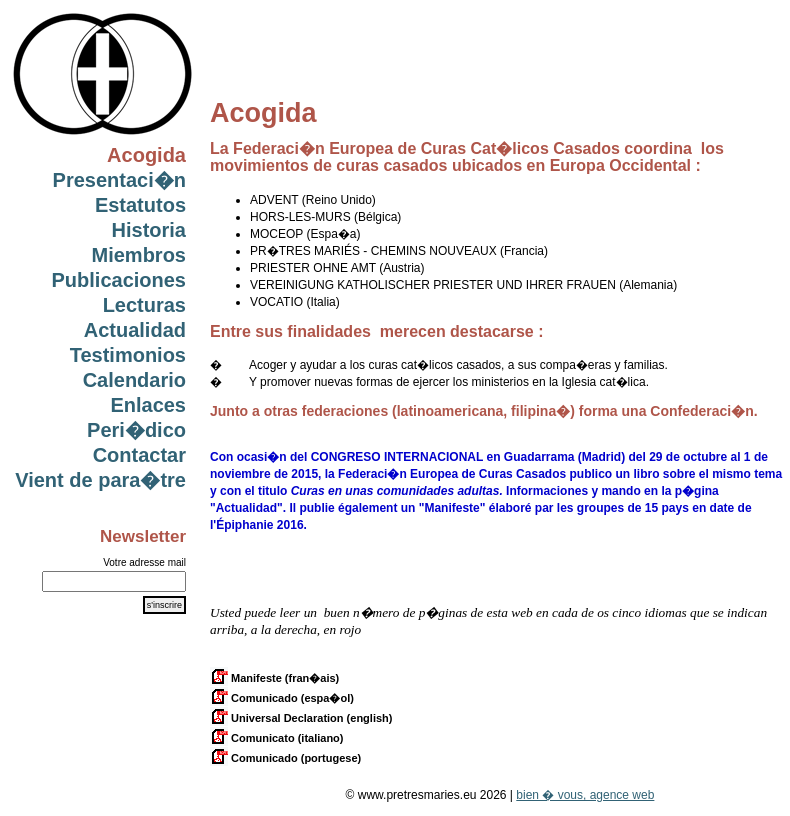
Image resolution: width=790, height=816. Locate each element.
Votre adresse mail (144, 562)
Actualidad (135, 330)
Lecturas (144, 305)
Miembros (139, 255)
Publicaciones (119, 280)
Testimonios (128, 355)
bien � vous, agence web (585, 795)
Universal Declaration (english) (301, 718)
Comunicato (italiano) (277, 738)
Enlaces (148, 405)
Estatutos (140, 205)
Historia (149, 230)
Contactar (139, 455)
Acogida (146, 155)
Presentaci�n (119, 180)
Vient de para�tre (100, 480)
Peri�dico (136, 430)
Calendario (134, 380)
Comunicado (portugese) (285, 758)
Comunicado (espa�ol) (282, 698)
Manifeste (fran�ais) (274, 678)
